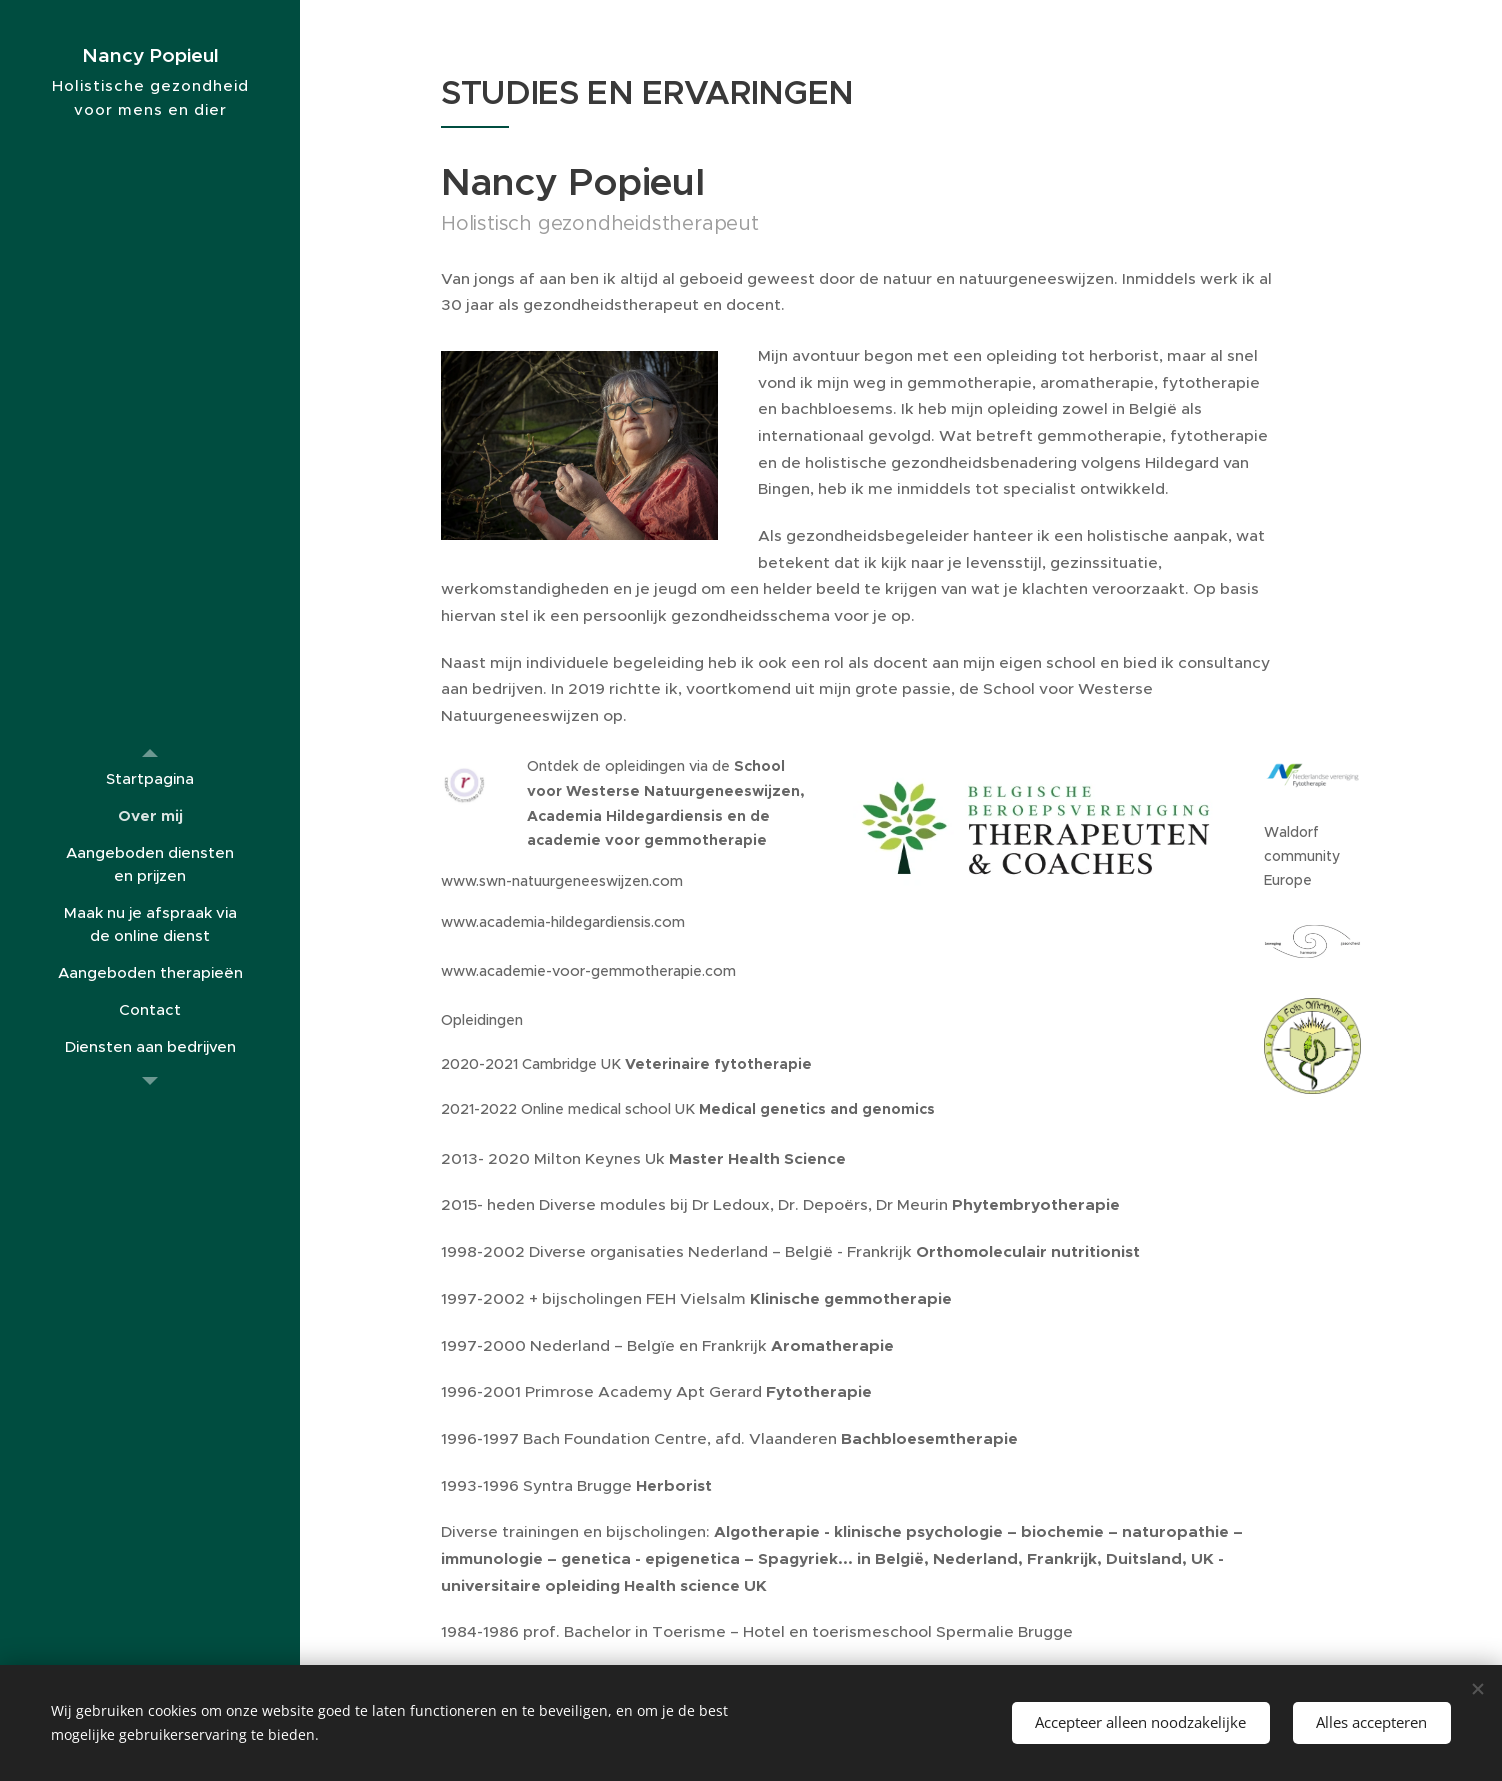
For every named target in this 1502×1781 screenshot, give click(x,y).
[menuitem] (150, 778)
